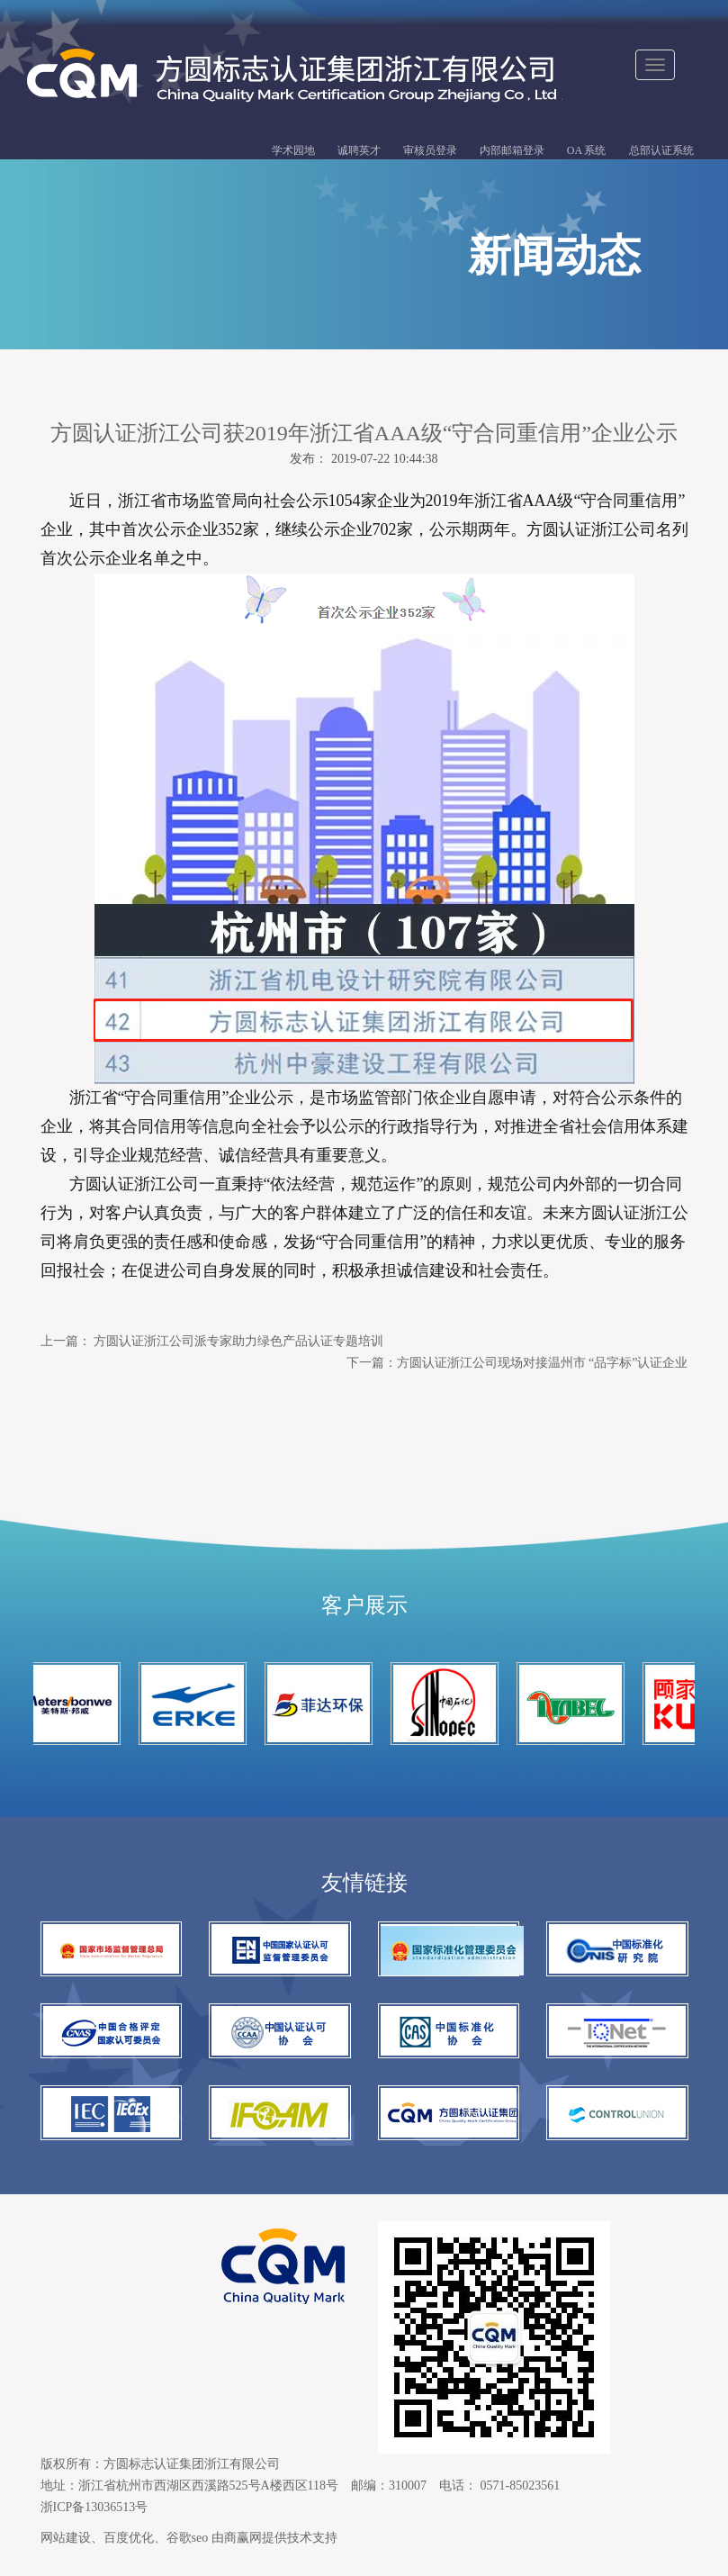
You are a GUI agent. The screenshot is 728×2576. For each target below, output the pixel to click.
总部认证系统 (661, 150)
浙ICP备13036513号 (94, 2507)
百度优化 (128, 2537)
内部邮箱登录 (512, 150)
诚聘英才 (359, 150)
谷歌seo (187, 2537)
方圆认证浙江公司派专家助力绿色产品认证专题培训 (238, 1341)
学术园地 (293, 150)
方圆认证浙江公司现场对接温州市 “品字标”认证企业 (542, 1362)
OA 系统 (587, 150)
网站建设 (65, 2537)
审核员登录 (430, 150)
